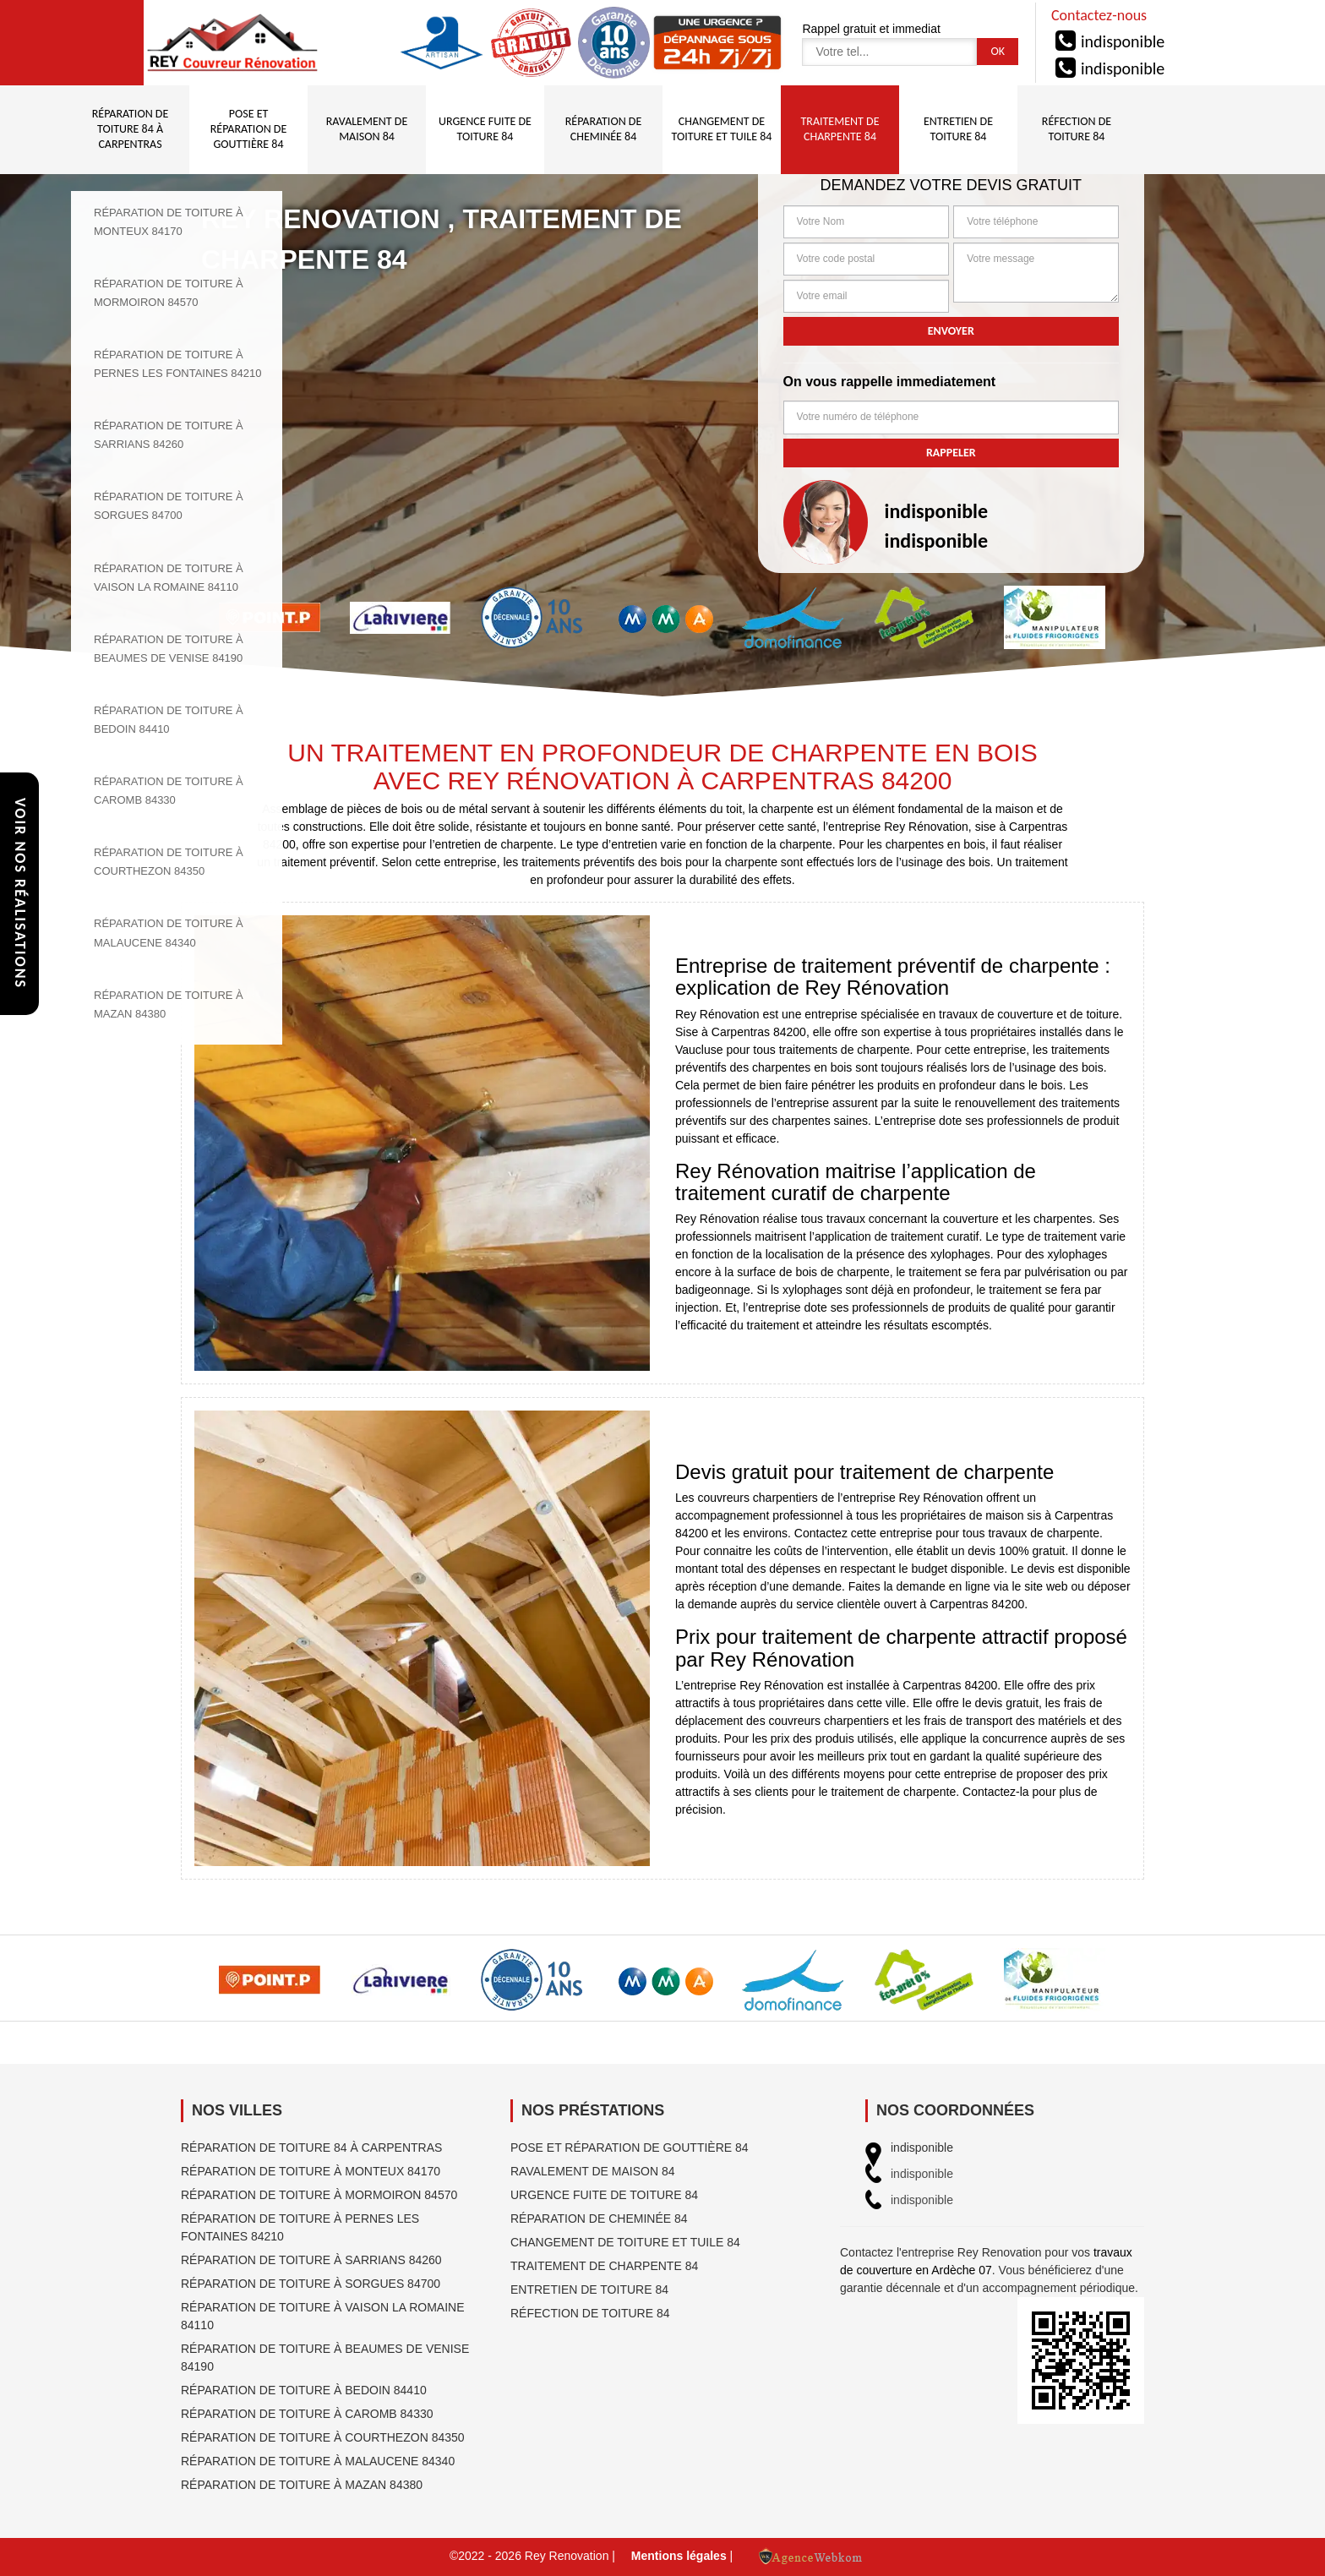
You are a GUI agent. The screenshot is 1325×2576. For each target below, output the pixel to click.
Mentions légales (679, 2555)
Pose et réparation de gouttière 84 (629, 2147)
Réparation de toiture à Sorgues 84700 (310, 2283)
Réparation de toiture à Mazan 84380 (302, 2484)
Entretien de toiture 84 (589, 2289)
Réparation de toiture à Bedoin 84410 (304, 2390)
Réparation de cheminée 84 (599, 2218)
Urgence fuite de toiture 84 (604, 2195)
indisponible (1122, 41)
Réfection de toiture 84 (590, 2313)
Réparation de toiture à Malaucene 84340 (318, 2461)
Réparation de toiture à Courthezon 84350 (323, 2437)
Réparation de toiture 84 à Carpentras (311, 2147)
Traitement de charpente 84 (604, 2266)
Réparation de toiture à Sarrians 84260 (311, 2260)
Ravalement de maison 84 (592, 2171)
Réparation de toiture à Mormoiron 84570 (319, 2195)
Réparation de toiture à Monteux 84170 (310, 2171)
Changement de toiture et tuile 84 (625, 2242)
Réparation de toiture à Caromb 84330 (307, 2413)
